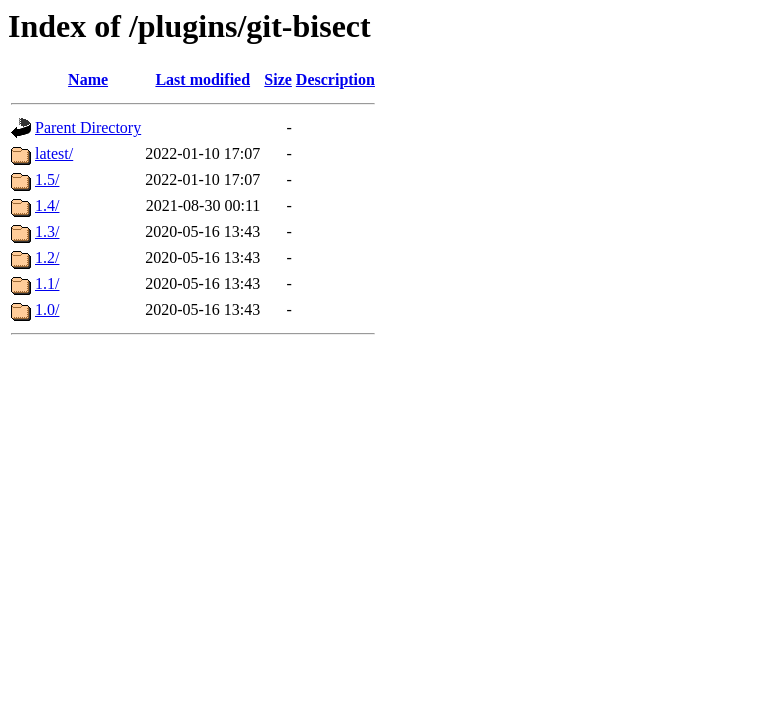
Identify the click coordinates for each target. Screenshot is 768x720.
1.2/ (47, 257)
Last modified (202, 79)
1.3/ (47, 231)
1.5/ (47, 179)
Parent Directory (88, 127)
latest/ (54, 153)
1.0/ (47, 309)
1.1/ (47, 283)
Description (335, 79)
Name (88, 79)
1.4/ (47, 205)
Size (278, 79)
